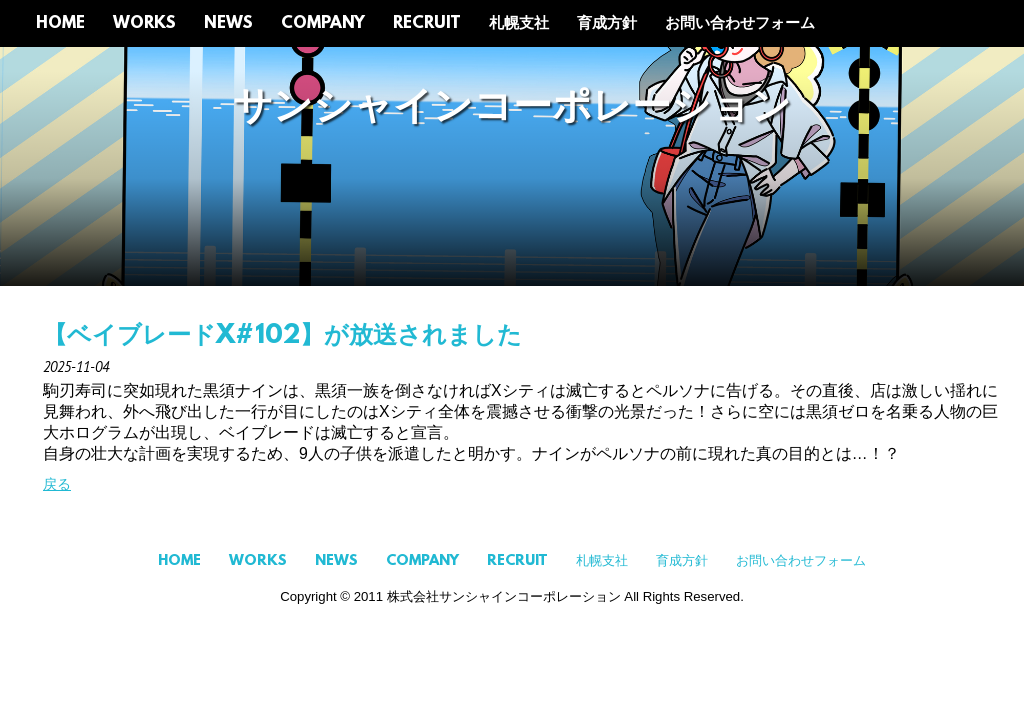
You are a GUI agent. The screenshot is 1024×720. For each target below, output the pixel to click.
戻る (57, 484)
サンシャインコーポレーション (512, 108)
